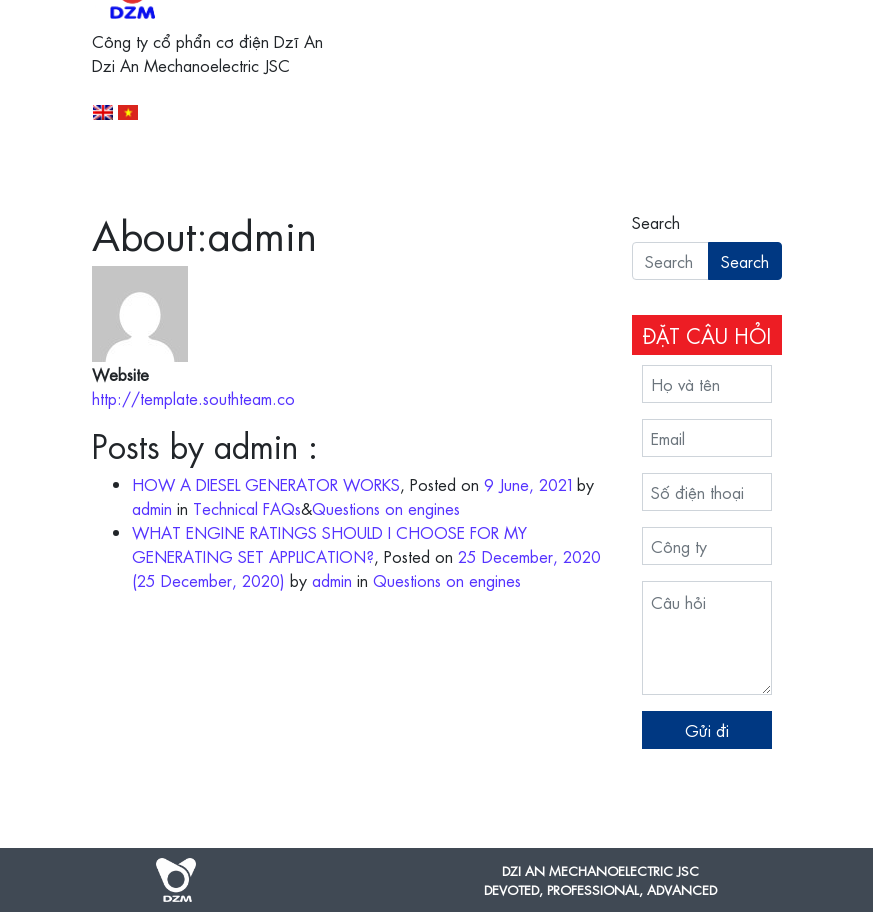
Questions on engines (386, 508)
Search (656, 222)
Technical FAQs (247, 508)
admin (152, 508)
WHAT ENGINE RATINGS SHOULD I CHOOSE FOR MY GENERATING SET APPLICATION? (329, 544)
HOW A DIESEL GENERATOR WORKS (266, 484)
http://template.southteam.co (193, 398)
